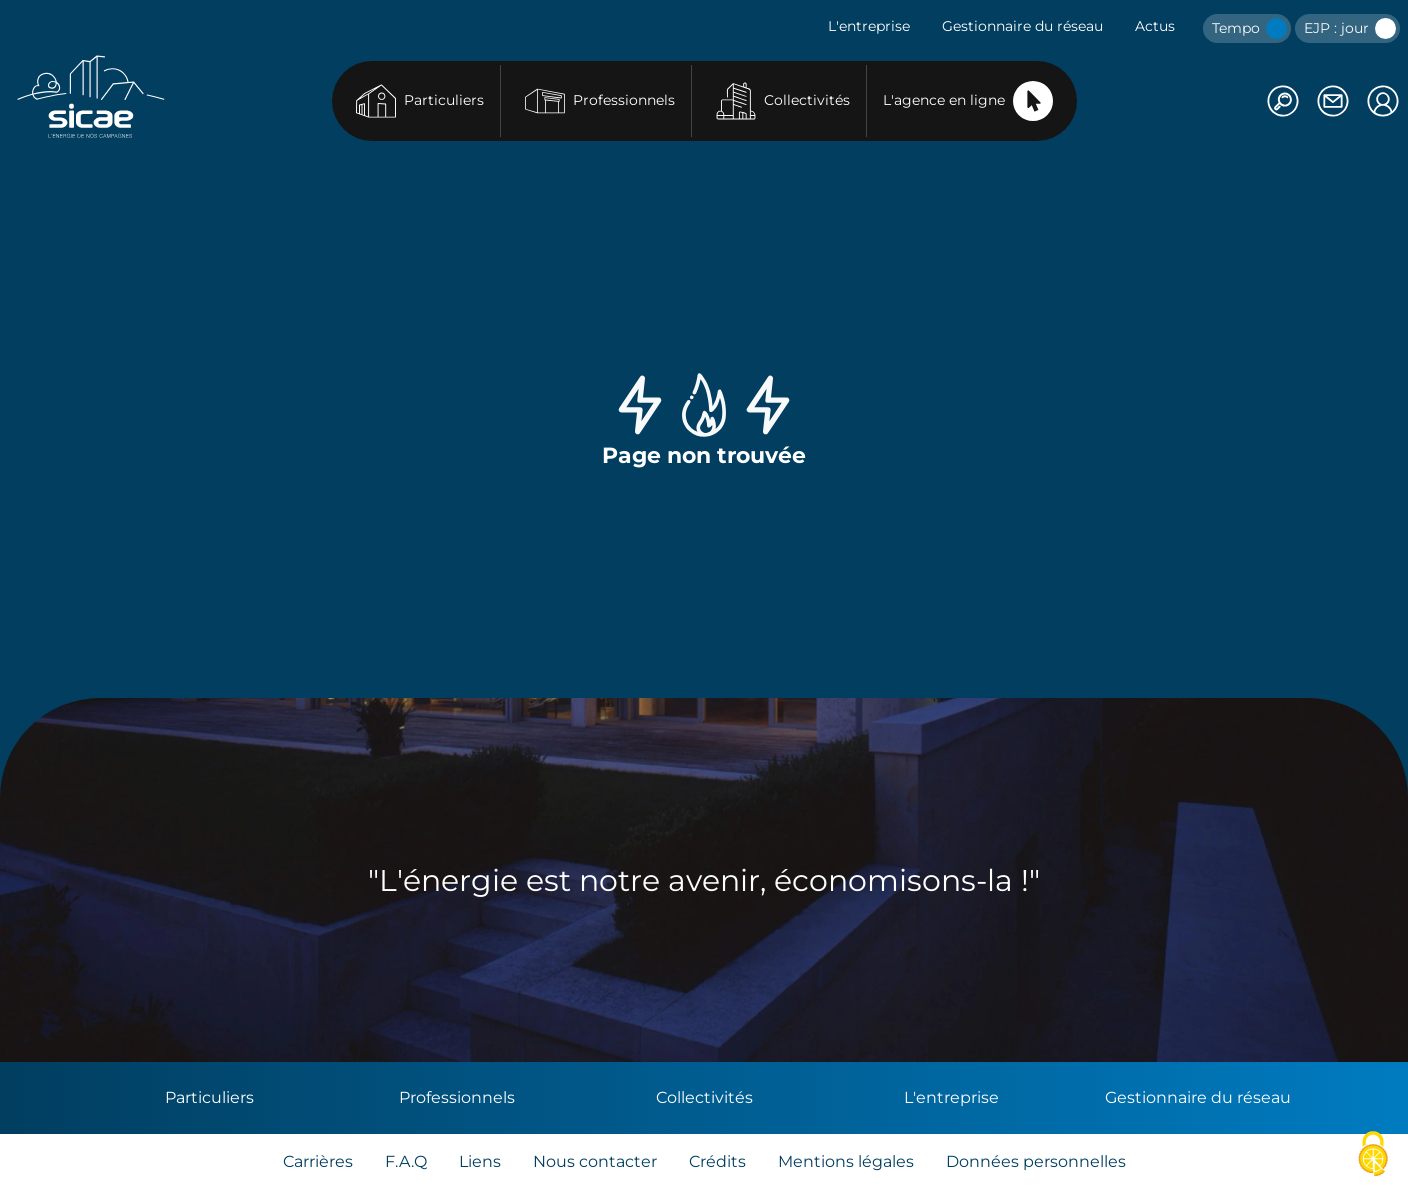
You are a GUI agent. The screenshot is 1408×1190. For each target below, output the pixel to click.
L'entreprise (869, 26)
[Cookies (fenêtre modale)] (1373, 1155)
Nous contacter (595, 1161)
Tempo (1249, 28)
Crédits (717, 1161)
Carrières (318, 1161)
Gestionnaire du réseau (1022, 26)
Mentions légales (846, 1161)
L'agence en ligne (968, 101)
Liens (480, 1161)
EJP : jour (1350, 28)
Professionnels (600, 101)
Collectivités (783, 101)
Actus (1155, 26)
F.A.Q (406, 1161)
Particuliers (420, 101)
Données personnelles (1036, 1161)
